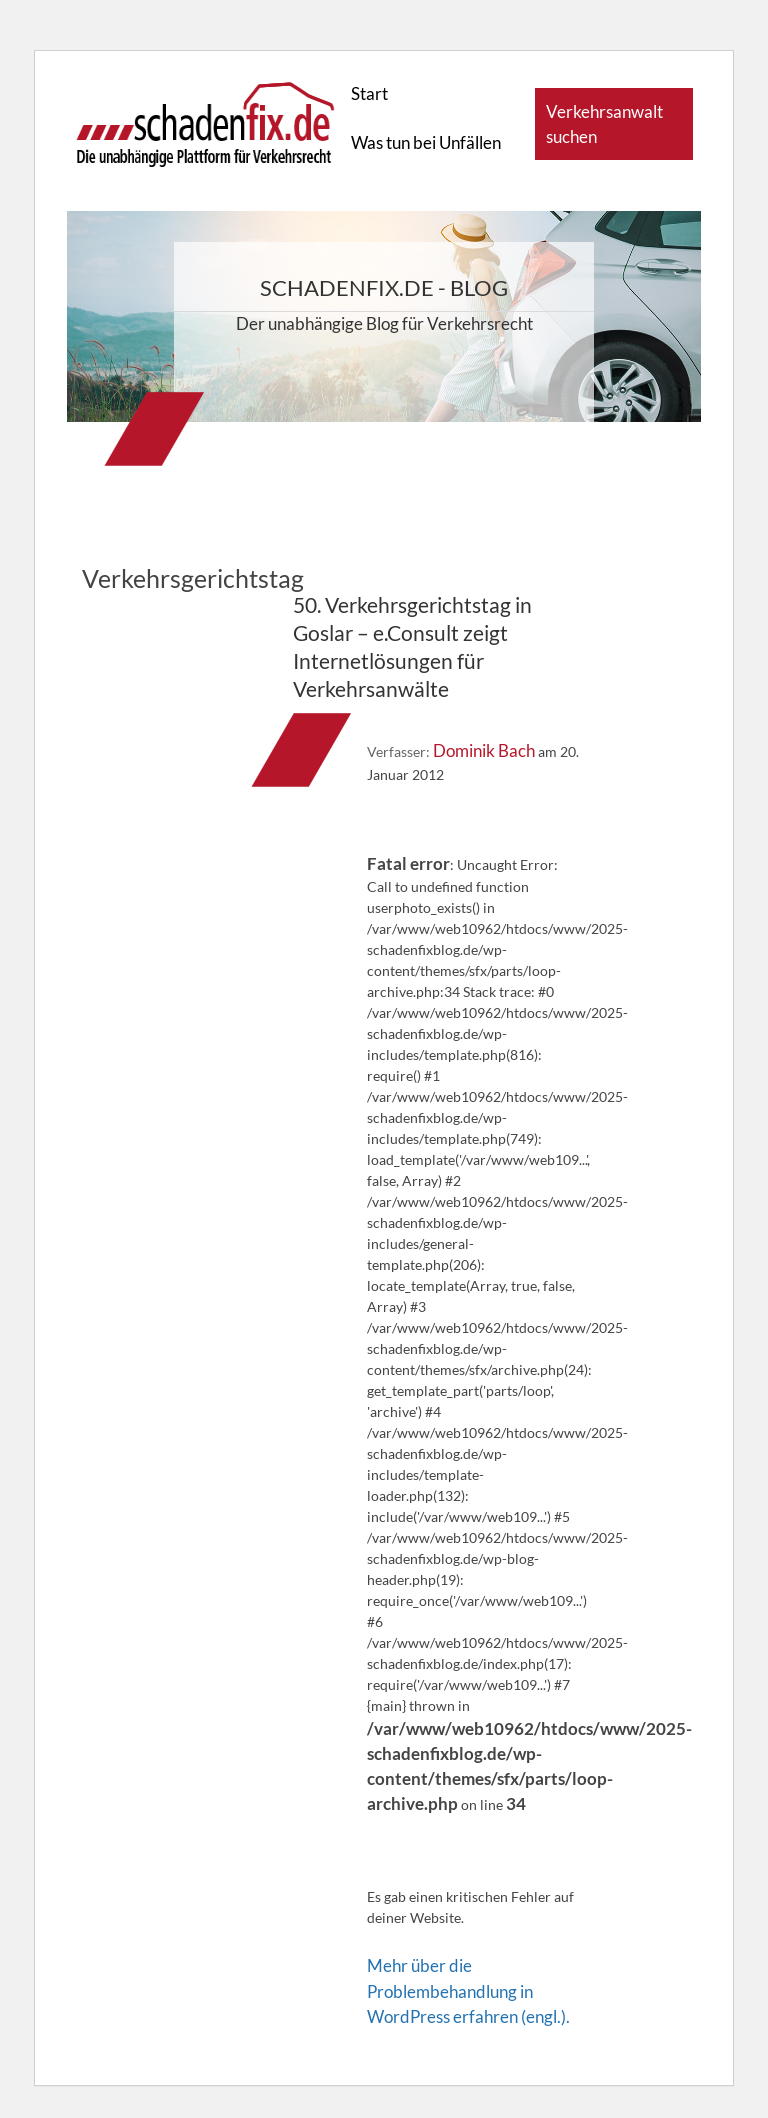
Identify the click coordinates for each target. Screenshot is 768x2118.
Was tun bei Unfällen (426, 142)
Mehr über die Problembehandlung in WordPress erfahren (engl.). (468, 1990)
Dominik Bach (484, 750)
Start (369, 93)
